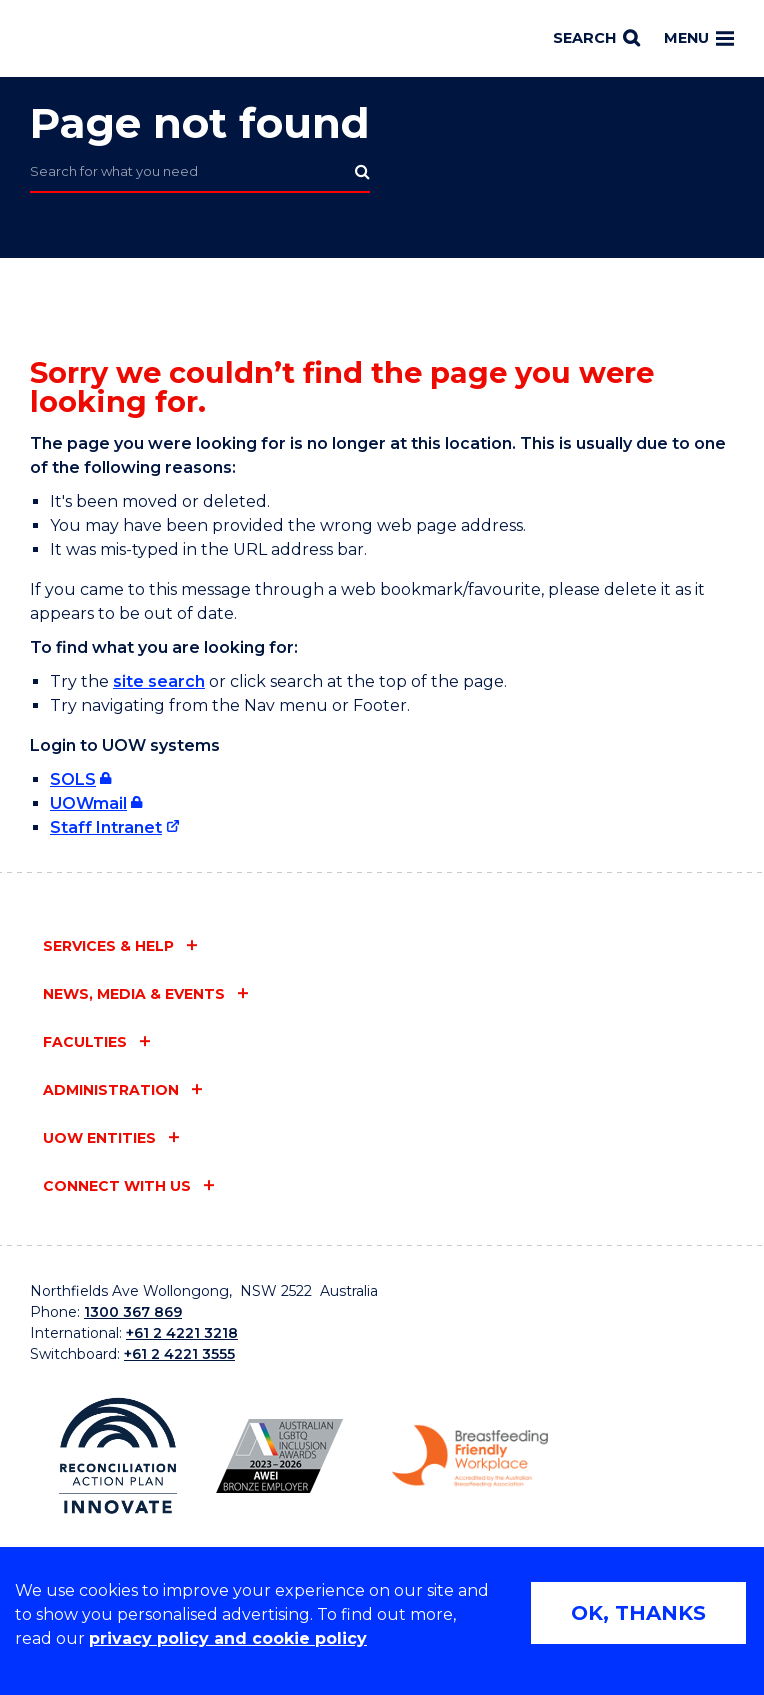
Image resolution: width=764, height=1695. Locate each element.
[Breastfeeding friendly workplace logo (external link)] (470, 1456)
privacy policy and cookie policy (228, 1638)
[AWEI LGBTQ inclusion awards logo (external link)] (279, 1456)
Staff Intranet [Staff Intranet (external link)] (106, 827)
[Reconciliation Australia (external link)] (118, 1456)
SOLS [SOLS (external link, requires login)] (73, 779)
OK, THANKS (638, 1613)
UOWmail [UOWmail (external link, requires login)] (88, 803)
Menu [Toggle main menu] (699, 38)
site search (159, 681)
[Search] (596, 39)
